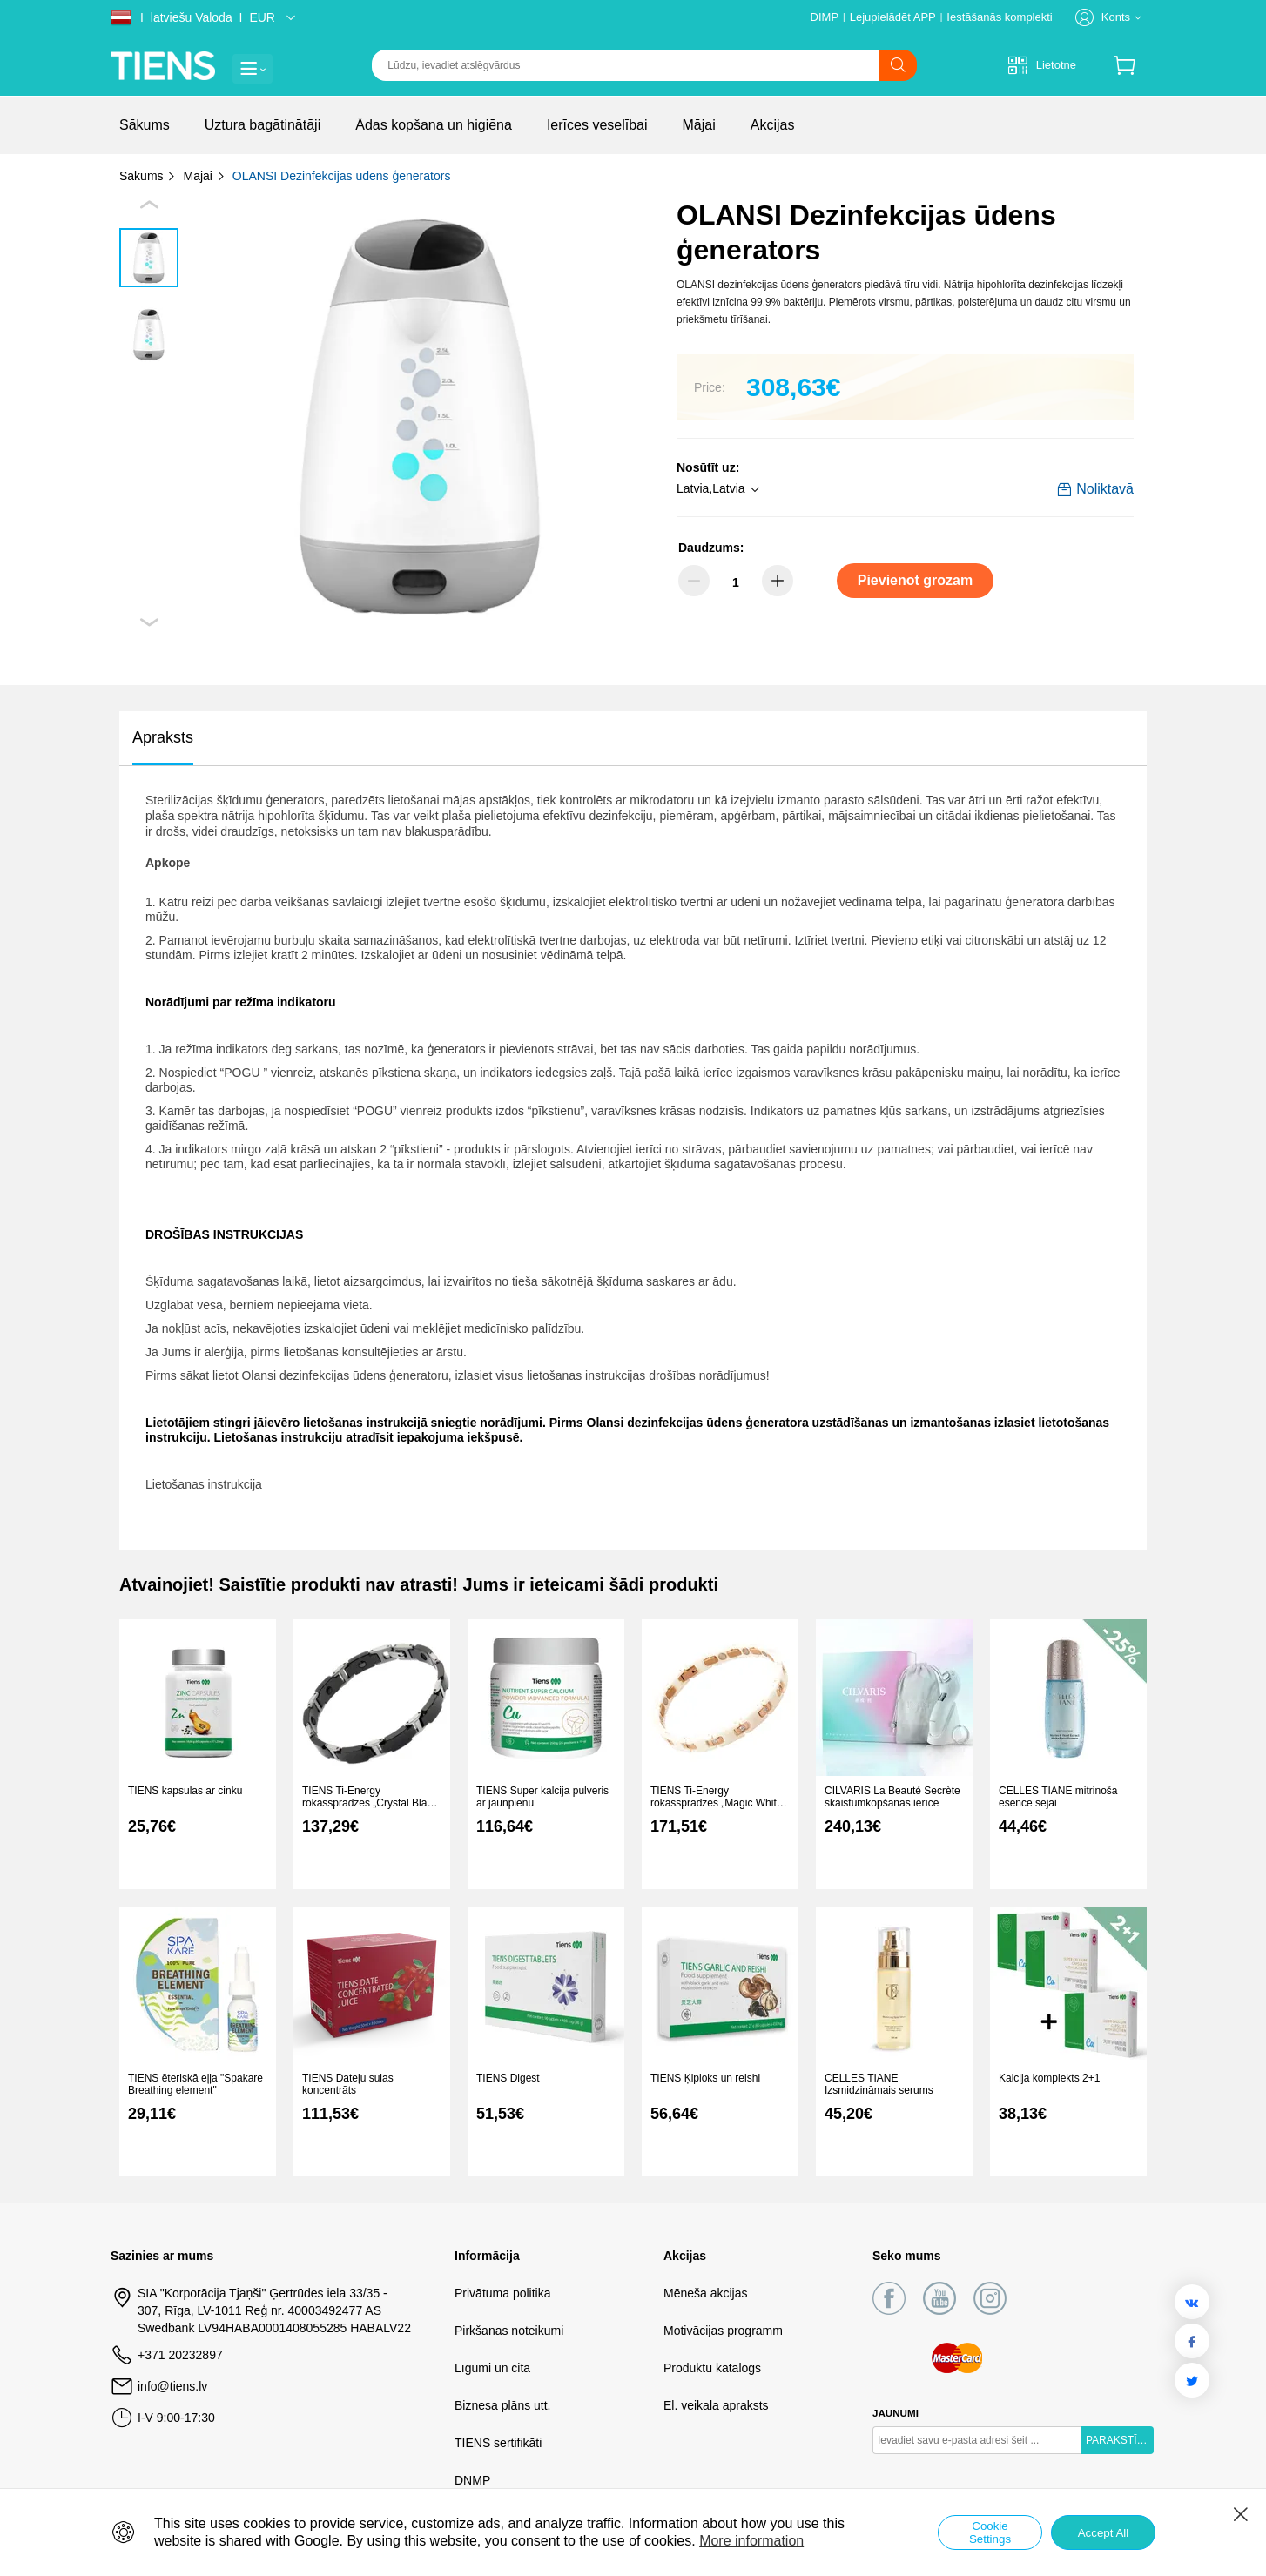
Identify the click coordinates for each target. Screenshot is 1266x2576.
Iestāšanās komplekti (999, 17)
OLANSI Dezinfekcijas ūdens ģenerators (341, 176)
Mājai (204, 176)
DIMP (825, 17)
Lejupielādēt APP (893, 17)
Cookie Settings (990, 2532)
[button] (720, 489)
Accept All (1103, 2532)
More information (751, 2540)
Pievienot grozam (915, 580)
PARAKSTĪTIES (1120, 2440)
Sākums (148, 176)
